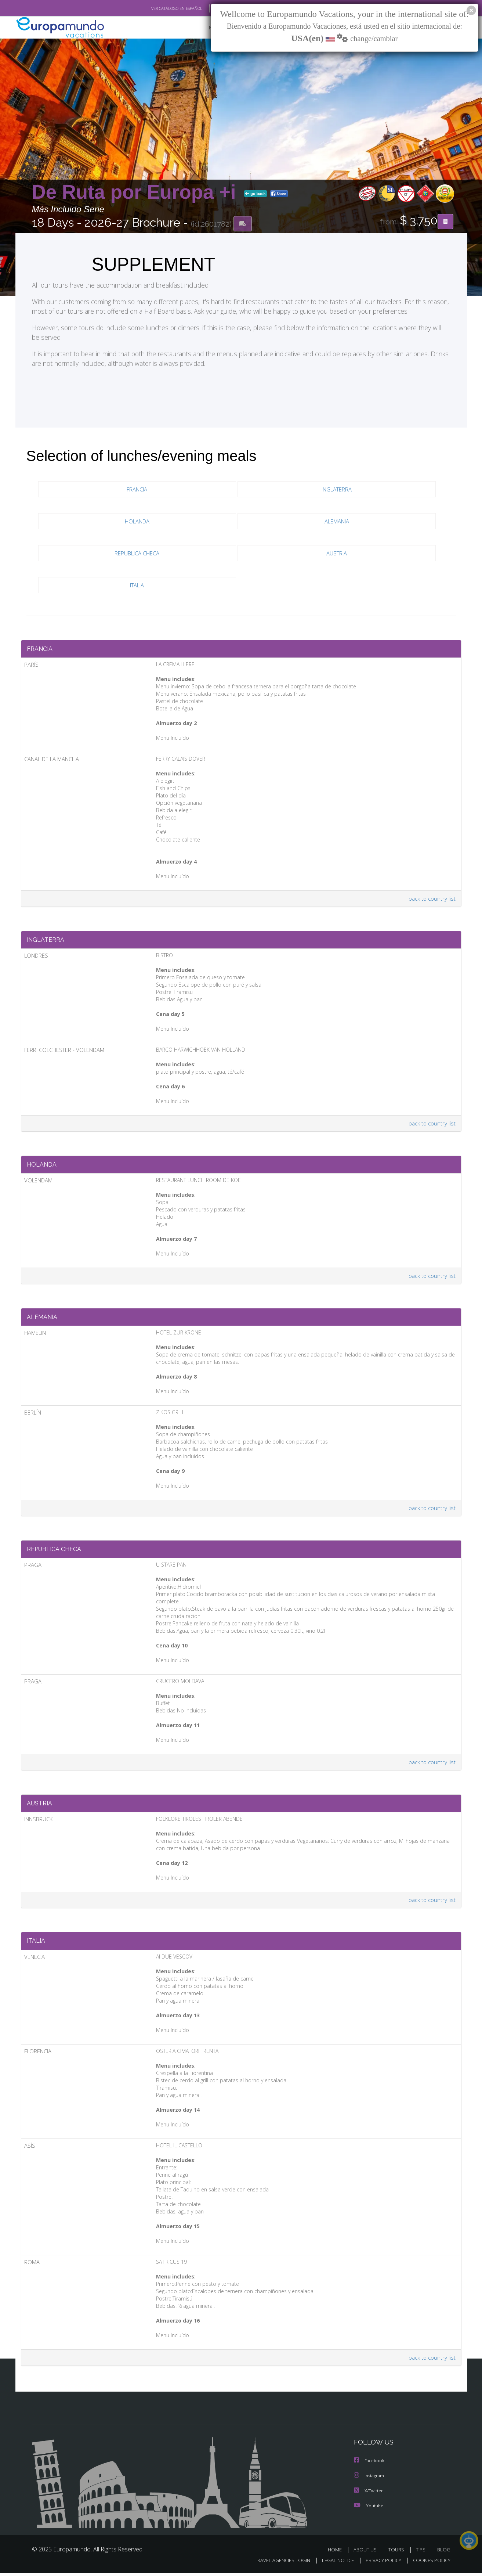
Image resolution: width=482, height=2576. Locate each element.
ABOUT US (367, 2553)
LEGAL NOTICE (332, 2563)
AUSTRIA (336, 553)
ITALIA (137, 585)
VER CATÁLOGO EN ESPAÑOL (159, 8)
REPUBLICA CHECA (136, 553)
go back (255, 194)
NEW (207, 27)
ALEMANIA (337, 521)
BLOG (443, 2553)
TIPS (421, 2553)
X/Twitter (368, 2494)
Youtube (368, 2509)
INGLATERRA (336, 489)
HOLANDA (137, 521)
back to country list (431, 900)
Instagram (370, 2479)
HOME (337, 2553)
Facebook (369, 2465)
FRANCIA (137, 489)
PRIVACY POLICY (379, 2563)
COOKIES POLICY (430, 2563)
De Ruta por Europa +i (137, 192)
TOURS (397, 2553)
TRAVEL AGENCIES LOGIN (275, 2563)
